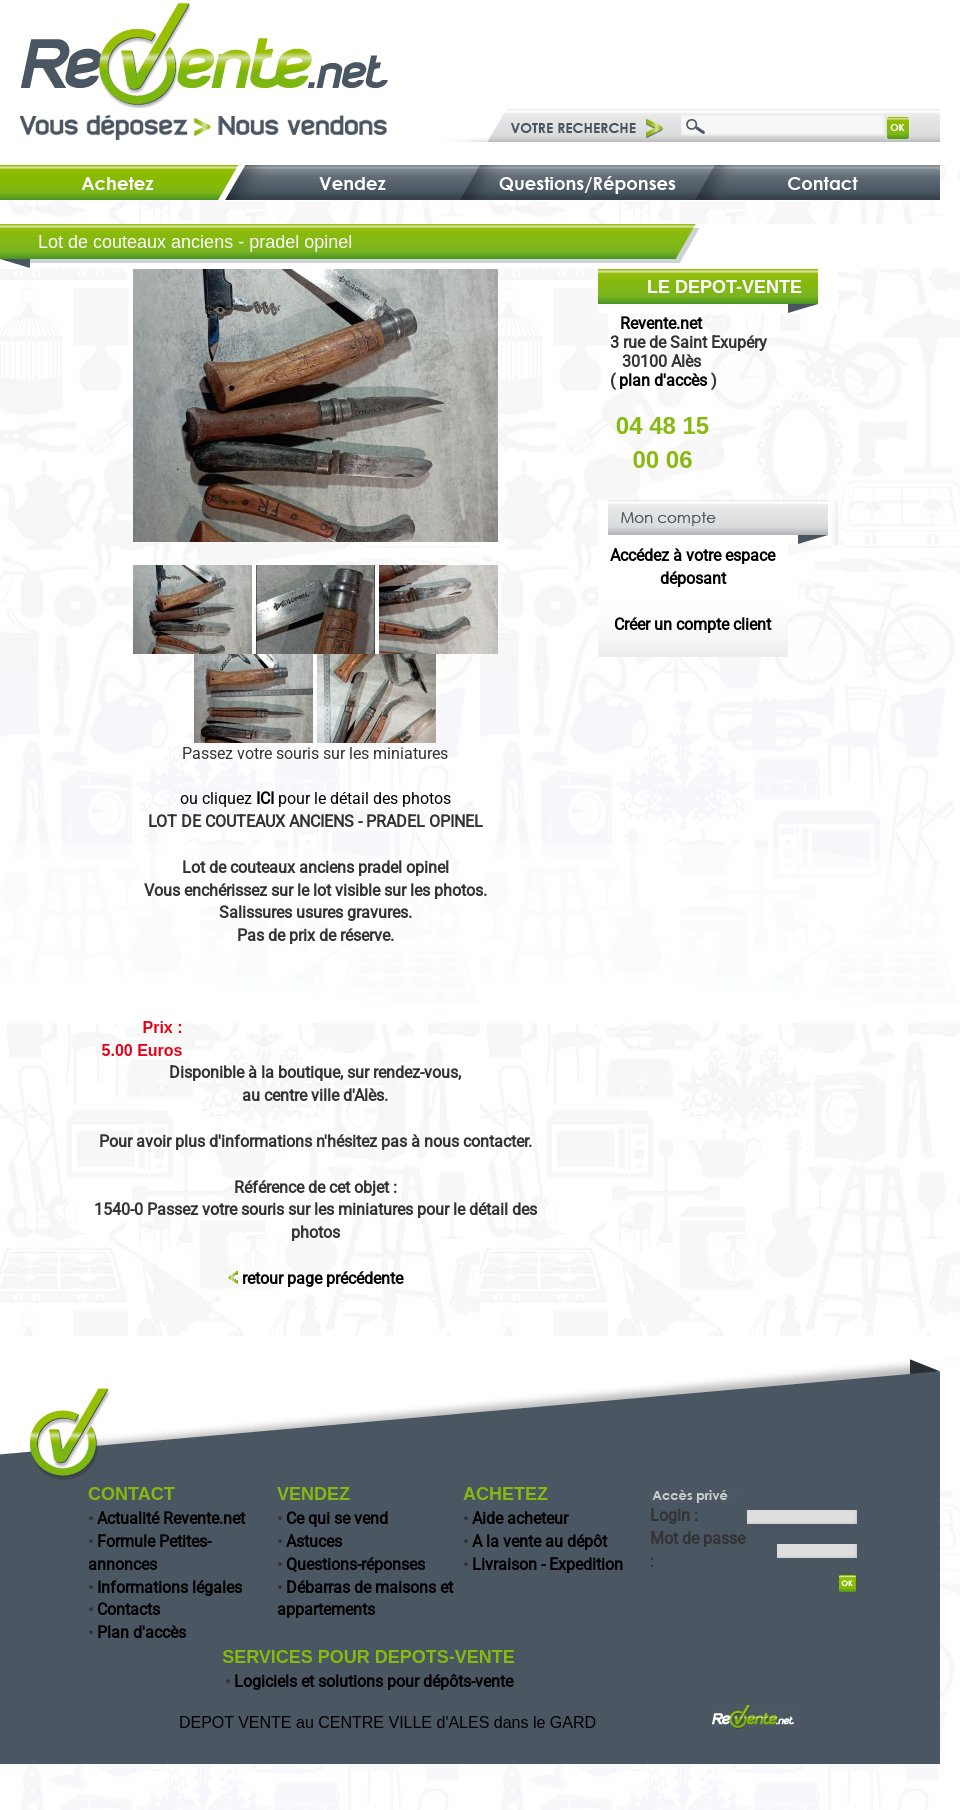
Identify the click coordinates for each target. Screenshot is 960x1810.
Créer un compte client (692, 624)
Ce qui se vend (337, 1518)
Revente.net (661, 323)
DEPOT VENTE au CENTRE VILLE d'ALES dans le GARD (387, 1722)
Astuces (314, 1541)
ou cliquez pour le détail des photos (315, 798)
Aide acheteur (520, 1518)
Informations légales (169, 1587)
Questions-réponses (355, 1564)
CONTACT (131, 1494)
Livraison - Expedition (547, 1564)
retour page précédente (322, 1278)
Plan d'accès (141, 1632)
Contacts (128, 1609)
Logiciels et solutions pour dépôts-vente (373, 1681)
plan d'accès (663, 380)
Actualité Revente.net (171, 1518)
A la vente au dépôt (539, 1541)
